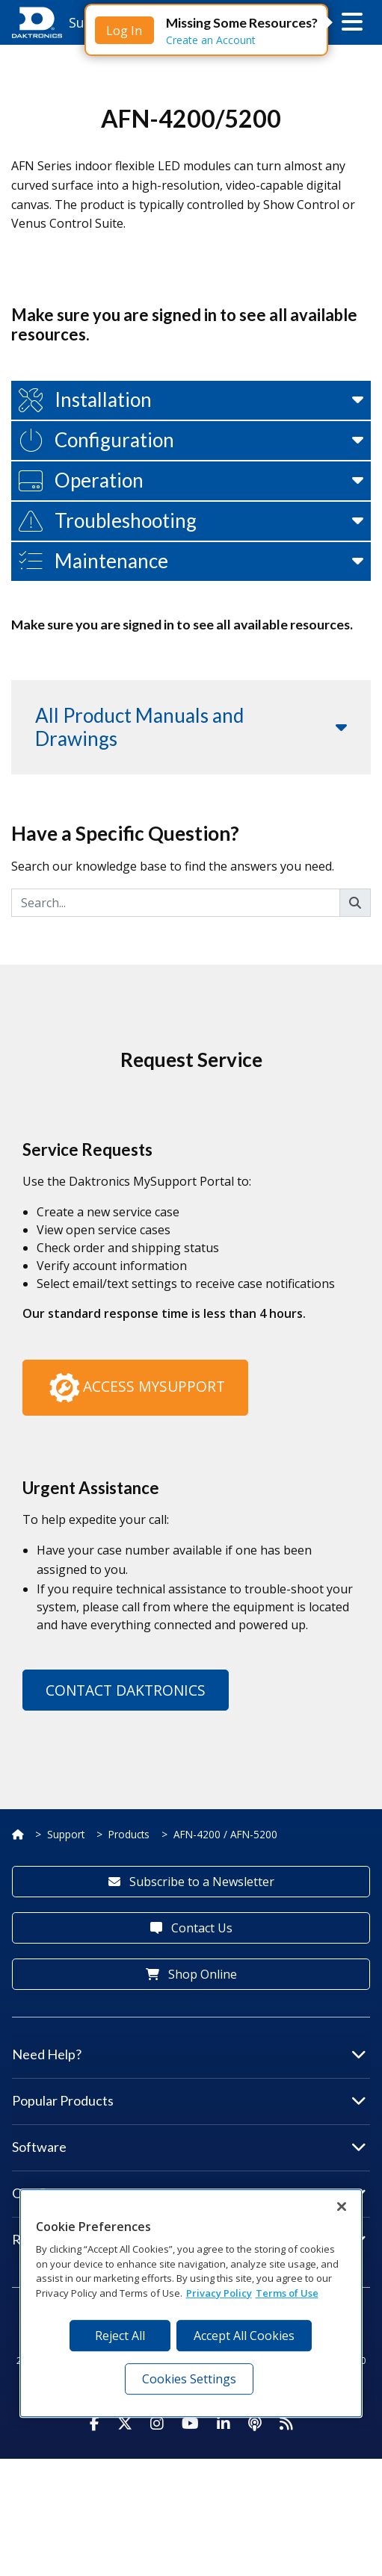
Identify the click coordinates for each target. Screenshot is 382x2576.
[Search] (175, 1019)
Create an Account (211, 40)
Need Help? (189, 2171)
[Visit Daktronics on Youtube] (190, 2541)
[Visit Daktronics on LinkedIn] (223, 2541)
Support (65, 1951)
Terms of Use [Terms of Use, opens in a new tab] (287, 2293)
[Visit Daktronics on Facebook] (94, 2541)
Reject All (120, 2335)
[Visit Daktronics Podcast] (255, 2541)
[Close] (341, 2206)
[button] (352, 22)
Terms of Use (158, 2497)
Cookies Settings (189, 2379)
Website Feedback (69, 2497)
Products (129, 1951)
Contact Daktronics (126, 1806)
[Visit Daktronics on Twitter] (124, 2541)
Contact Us (191, 2044)
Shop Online (191, 2090)
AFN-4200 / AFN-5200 (225, 1951)
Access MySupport (135, 1504)
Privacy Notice (238, 2497)
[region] (191, 2302)
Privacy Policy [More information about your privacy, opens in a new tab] (219, 2293)
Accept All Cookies (244, 2335)
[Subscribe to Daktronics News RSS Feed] (286, 2541)
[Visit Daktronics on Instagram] (157, 2541)
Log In (124, 30)
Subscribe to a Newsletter (191, 1998)
